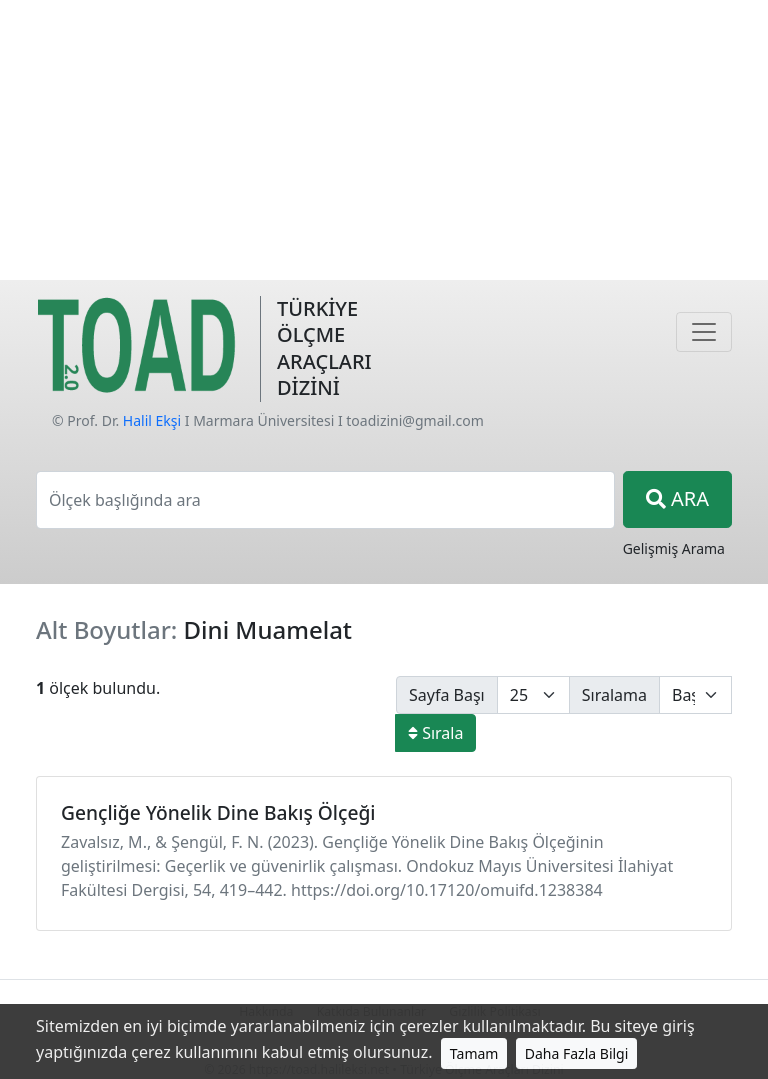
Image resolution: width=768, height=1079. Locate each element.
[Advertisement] (384, 140)
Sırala (435, 733)
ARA (677, 498)
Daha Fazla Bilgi (577, 1053)
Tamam (474, 1053)
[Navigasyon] (704, 332)
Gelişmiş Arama (674, 548)
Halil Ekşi (152, 420)
